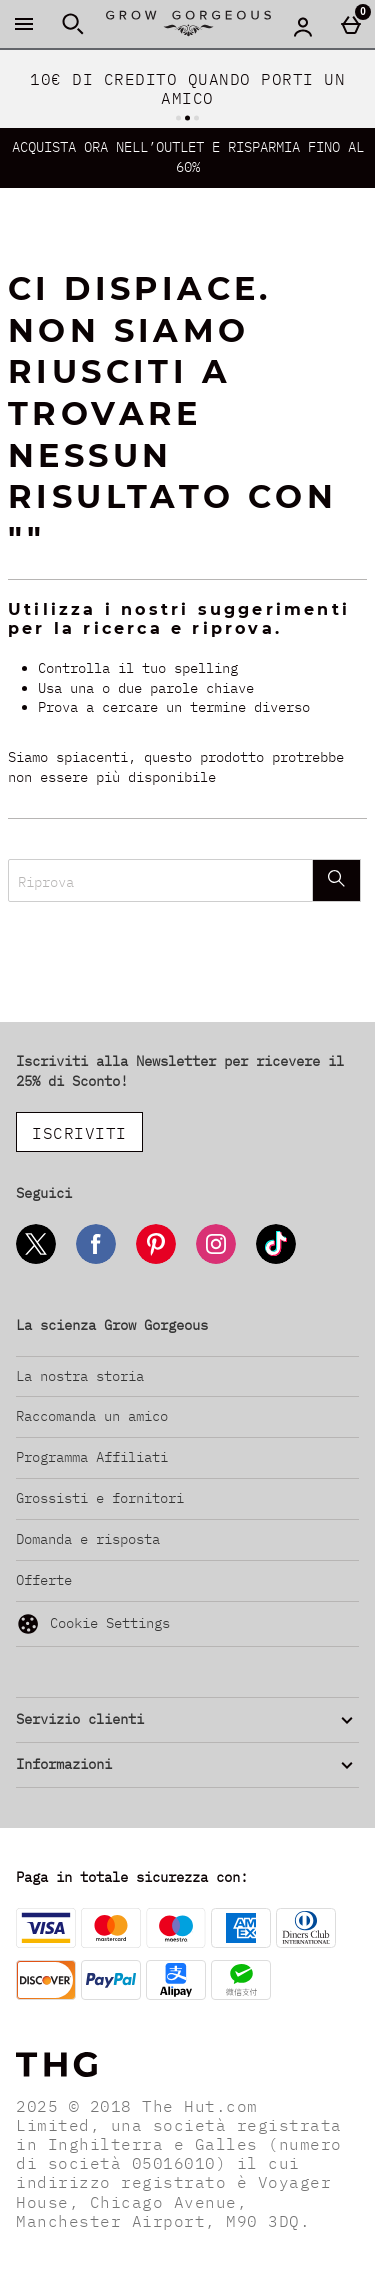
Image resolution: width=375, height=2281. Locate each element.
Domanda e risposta (88, 1539)
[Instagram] (216, 1260)
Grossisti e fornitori (100, 1498)
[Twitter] (36, 1260)
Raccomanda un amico (92, 1416)
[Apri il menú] (24, 24)
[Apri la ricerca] (73, 24)
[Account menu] (303, 26)
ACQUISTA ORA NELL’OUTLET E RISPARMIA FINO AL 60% (188, 157)
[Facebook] (96, 1260)
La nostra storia (80, 1376)
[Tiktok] (276, 1260)
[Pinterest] (156, 1260)
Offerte (44, 1580)
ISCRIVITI (79, 1133)
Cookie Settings (93, 1624)
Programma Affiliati (92, 1457)
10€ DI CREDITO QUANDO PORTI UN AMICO (187, 88)
